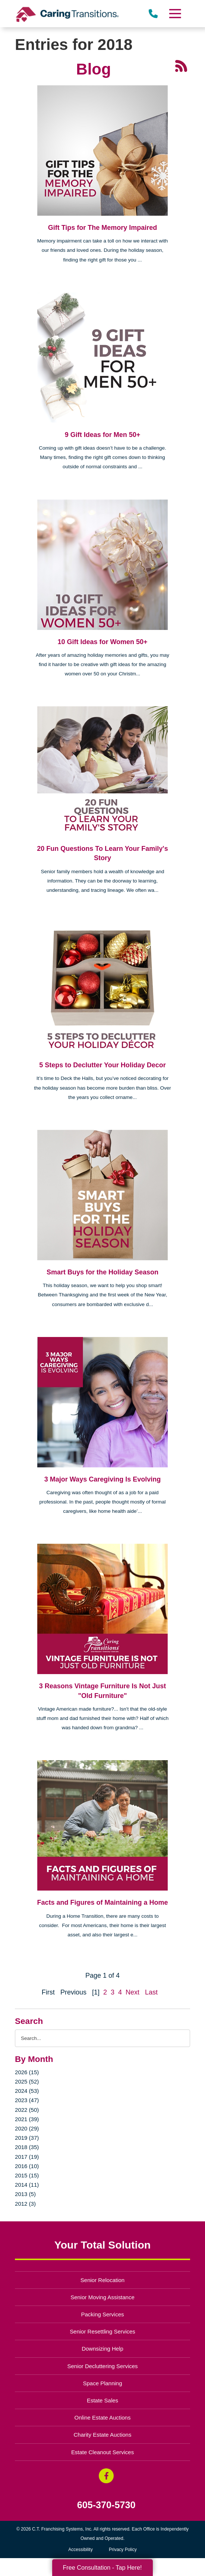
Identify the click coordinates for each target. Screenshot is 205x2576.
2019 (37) (27, 2138)
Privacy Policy (123, 2549)
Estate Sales (102, 2400)
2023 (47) (27, 2100)
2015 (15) (27, 2175)
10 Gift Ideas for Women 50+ (102, 642)
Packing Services (102, 2314)
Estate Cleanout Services (102, 2452)
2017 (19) (27, 2157)
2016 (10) (27, 2166)
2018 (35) (27, 2147)
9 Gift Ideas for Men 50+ (103, 434)
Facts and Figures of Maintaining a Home (102, 1902)
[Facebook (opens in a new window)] (106, 2475)
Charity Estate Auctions (103, 2434)
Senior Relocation (102, 2280)
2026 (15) (27, 2072)
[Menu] (175, 13)
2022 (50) (27, 2110)
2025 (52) (27, 2081)
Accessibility (80, 2549)
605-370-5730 (106, 2505)
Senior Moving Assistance (102, 2297)
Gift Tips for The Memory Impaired (102, 227)
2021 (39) (27, 2119)
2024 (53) (27, 2091)
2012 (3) (25, 2203)
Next (132, 1992)
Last (151, 1992)
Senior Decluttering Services (102, 2366)
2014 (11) (27, 2184)
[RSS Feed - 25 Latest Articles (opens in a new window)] (181, 65)
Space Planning (102, 2383)
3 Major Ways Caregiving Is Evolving (102, 1479)
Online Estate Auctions (103, 2417)
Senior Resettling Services (102, 2331)
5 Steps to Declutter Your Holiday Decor (102, 1065)
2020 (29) (27, 2128)
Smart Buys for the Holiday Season (102, 1272)
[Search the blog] (102, 2038)
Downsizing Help (102, 2348)
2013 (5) (25, 2194)
